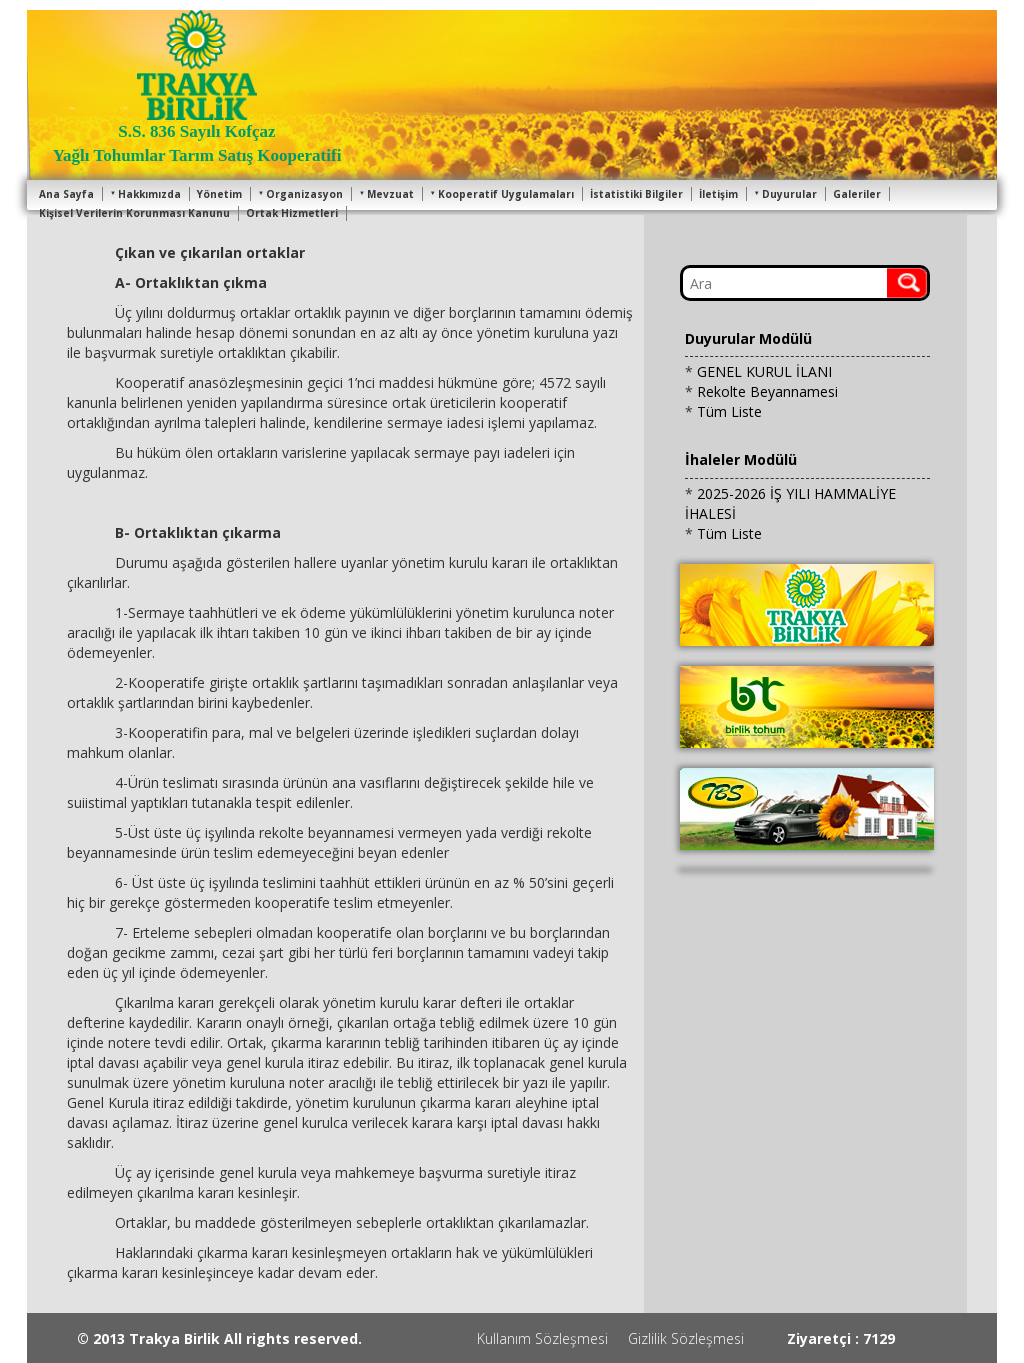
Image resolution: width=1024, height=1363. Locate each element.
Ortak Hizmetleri (292, 213)
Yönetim (219, 194)
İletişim (718, 194)
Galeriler (857, 194)
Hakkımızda (145, 194)
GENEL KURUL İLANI (764, 371)
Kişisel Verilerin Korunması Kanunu (134, 213)
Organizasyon (300, 194)
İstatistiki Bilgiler (636, 194)
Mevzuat (386, 194)
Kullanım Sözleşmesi (542, 1338)
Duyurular (785, 194)
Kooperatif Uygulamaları (502, 194)
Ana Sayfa (66, 194)
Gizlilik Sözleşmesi (686, 1338)
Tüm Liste (729, 411)
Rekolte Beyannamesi (767, 391)
